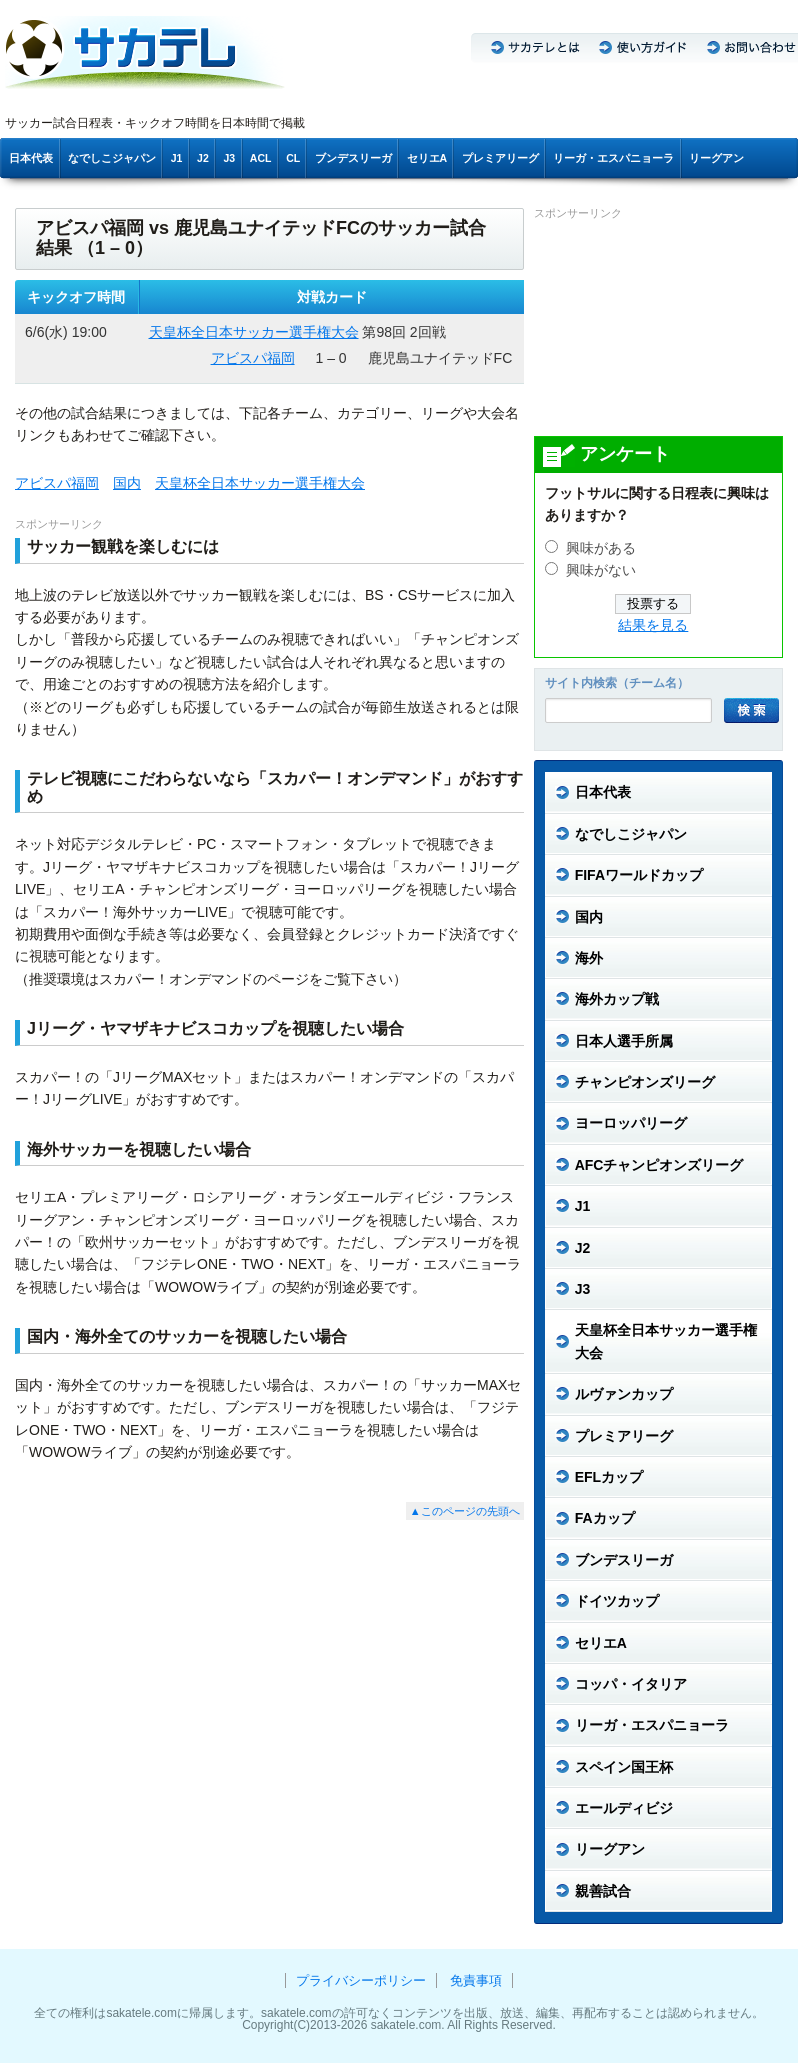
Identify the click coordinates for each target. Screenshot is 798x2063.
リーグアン (716, 158)
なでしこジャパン (112, 158)
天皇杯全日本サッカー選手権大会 (254, 332)
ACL (261, 158)
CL (293, 158)
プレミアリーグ (500, 158)
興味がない (601, 570)
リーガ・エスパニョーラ (613, 158)
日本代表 (31, 158)
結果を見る (653, 625)
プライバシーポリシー (361, 1980)
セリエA (427, 158)
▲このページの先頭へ (465, 1511)
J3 (229, 158)
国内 (127, 483)
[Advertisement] (654, 327)
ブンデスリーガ (353, 158)
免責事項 (476, 1980)
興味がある (601, 548)
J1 (177, 158)
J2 (203, 158)
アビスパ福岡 (253, 358)
